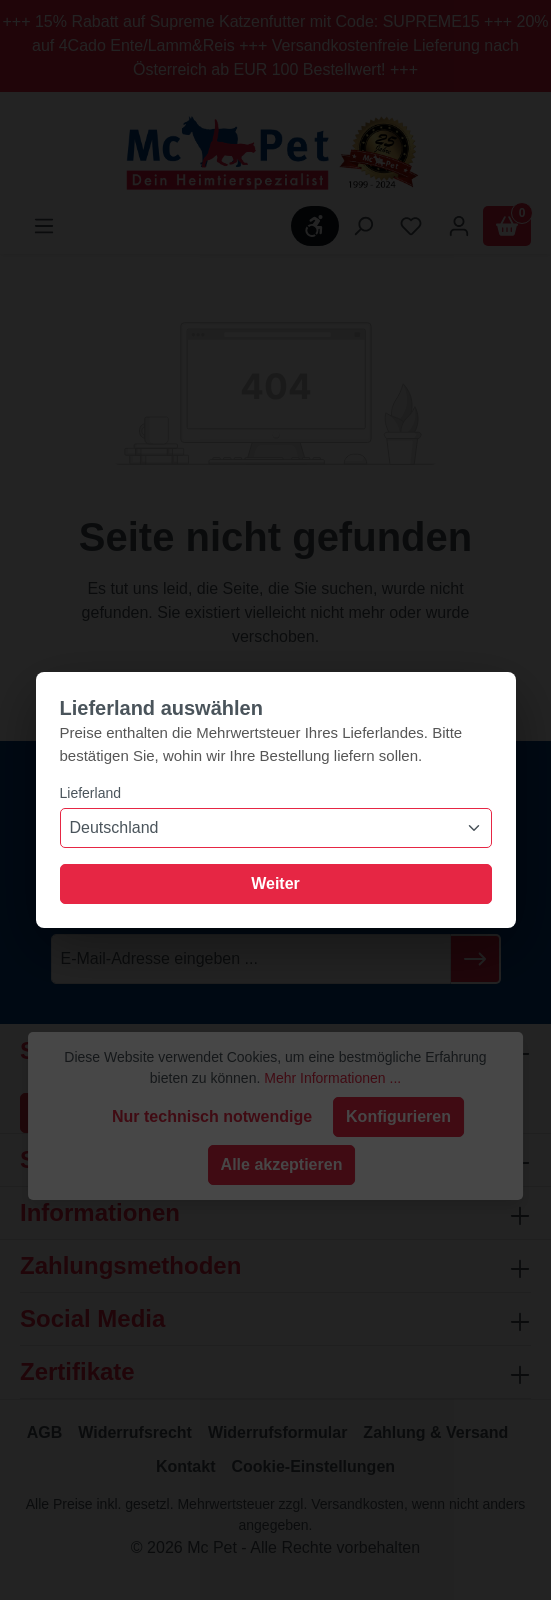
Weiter (275, 883)
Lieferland (91, 793)
